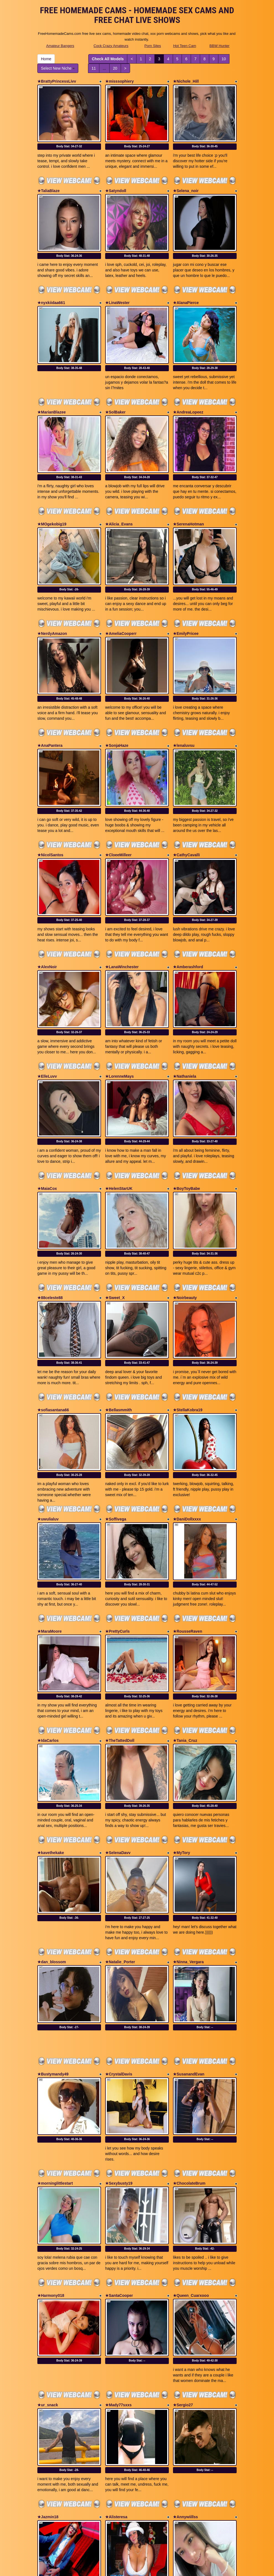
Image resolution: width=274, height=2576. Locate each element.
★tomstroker (49, 2382)
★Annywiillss (185, 2283)
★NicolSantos (50, 780)
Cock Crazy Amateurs (111, 46)
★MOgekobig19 (51, 482)
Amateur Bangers (60, 46)
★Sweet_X (115, 1181)
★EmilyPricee (185, 580)
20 (115, 68)
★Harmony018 (50, 2083)
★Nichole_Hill (186, 81)
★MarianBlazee (51, 380)
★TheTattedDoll (119, 1581)
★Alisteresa (116, 2283)
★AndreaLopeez (188, 380)
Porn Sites (152, 46)
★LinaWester (117, 281)
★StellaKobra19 (187, 1282)
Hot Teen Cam (184, 46)
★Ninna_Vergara (188, 1781)
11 (94, 68)
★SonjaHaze (116, 682)
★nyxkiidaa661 (51, 281)
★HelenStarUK (119, 1082)
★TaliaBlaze (48, 180)
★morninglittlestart (55, 1982)
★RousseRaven (187, 1482)
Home (46, 59)
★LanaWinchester (122, 882)
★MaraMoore (49, 1482)
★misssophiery (119, 81)
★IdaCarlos (48, 1581)
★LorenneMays (119, 980)
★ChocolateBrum (189, 1982)
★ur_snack (47, 2182)
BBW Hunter (219, 46)
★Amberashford (188, 882)
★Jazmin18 (47, 2283)
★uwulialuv (48, 1381)
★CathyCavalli (186, 780)
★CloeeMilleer (118, 780)
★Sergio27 (183, 2182)
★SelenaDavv (118, 1682)
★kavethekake (50, 1682)
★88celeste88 (50, 1181)
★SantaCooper (119, 2083)
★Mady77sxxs (118, 2182)
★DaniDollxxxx (187, 1381)
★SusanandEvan (188, 1883)
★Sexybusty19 (119, 1982)
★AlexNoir (47, 882)
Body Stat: (69, 135)
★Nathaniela (184, 980)
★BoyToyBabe (186, 1082)
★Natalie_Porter (120, 1781)
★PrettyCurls (117, 1482)
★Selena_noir (185, 180)
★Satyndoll (115, 180)
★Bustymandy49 (53, 1883)
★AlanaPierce (186, 281)
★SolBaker (115, 380)
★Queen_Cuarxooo (191, 2083)
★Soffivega (115, 1381)
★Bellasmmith (118, 1282)
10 (224, 59)
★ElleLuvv (47, 980)
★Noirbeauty (185, 1181)
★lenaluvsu (184, 682)
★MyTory (181, 1682)
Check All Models (108, 59)
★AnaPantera (50, 682)
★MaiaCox (47, 1082)
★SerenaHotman (188, 482)
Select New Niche (58, 68)
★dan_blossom (51, 1781)
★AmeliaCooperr (120, 580)
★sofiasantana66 (53, 1282)
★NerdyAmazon (52, 580)
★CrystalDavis (118, 1883)
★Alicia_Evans (119, 482)
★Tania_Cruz (185, 1581)
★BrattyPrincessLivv (56, 81)
